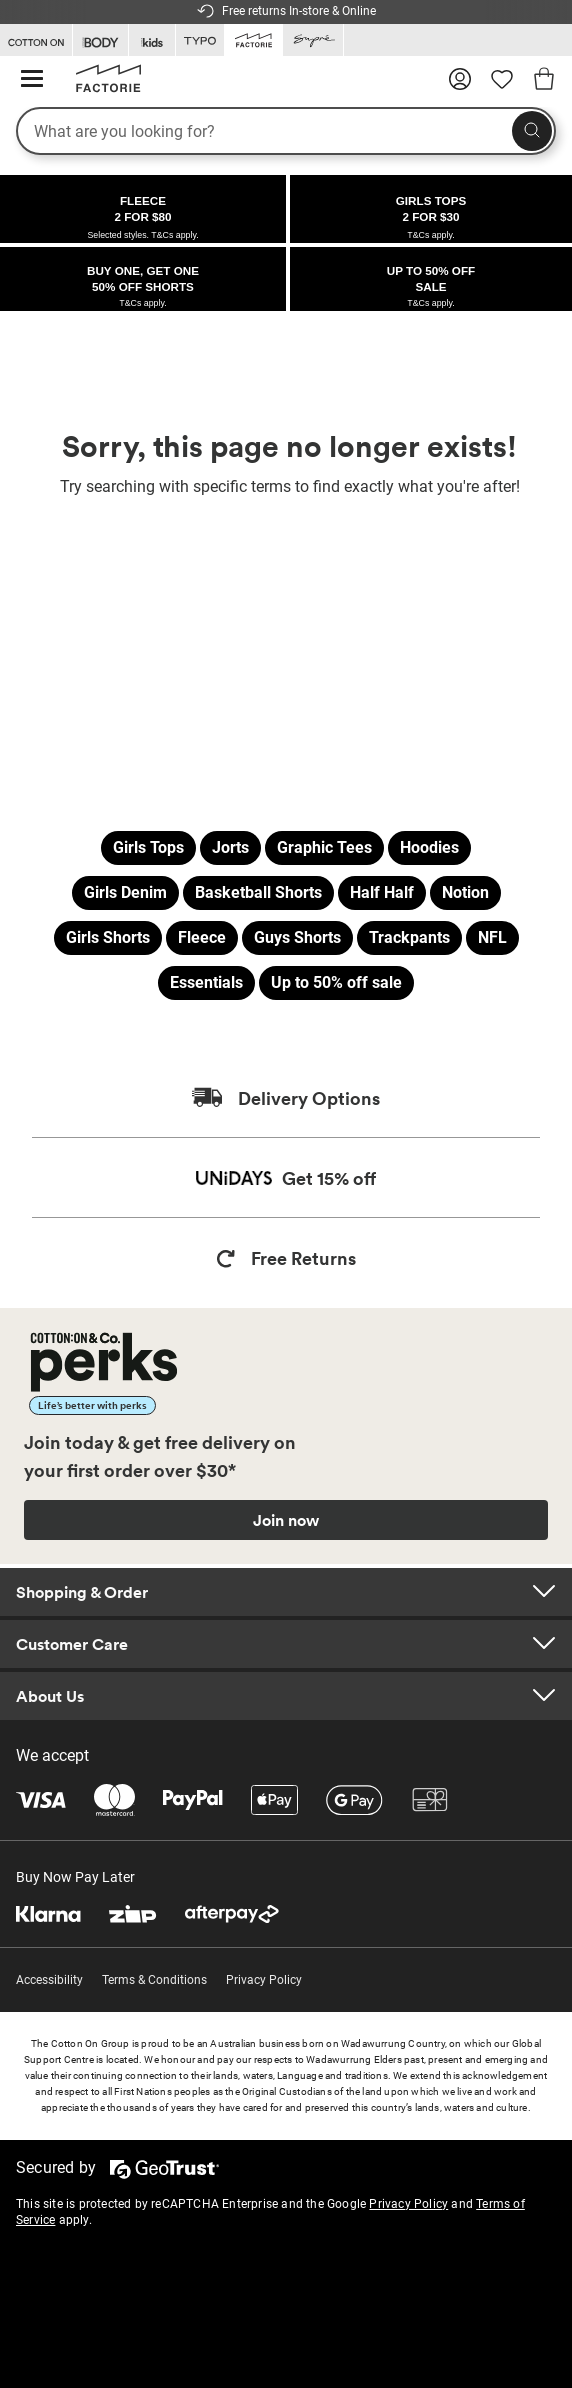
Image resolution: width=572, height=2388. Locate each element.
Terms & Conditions (154, 1980)
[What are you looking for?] (286, 131)
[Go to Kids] (152, 40)
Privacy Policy (264, 1980)
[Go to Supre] (313, 40)
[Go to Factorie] (253, 39)
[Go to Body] (100, 40)
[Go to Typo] (200, 40)
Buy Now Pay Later (75, 1877)
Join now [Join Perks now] (286, 1520)
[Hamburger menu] (32, 79)
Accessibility (49, 1980)
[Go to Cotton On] (36, 40)
